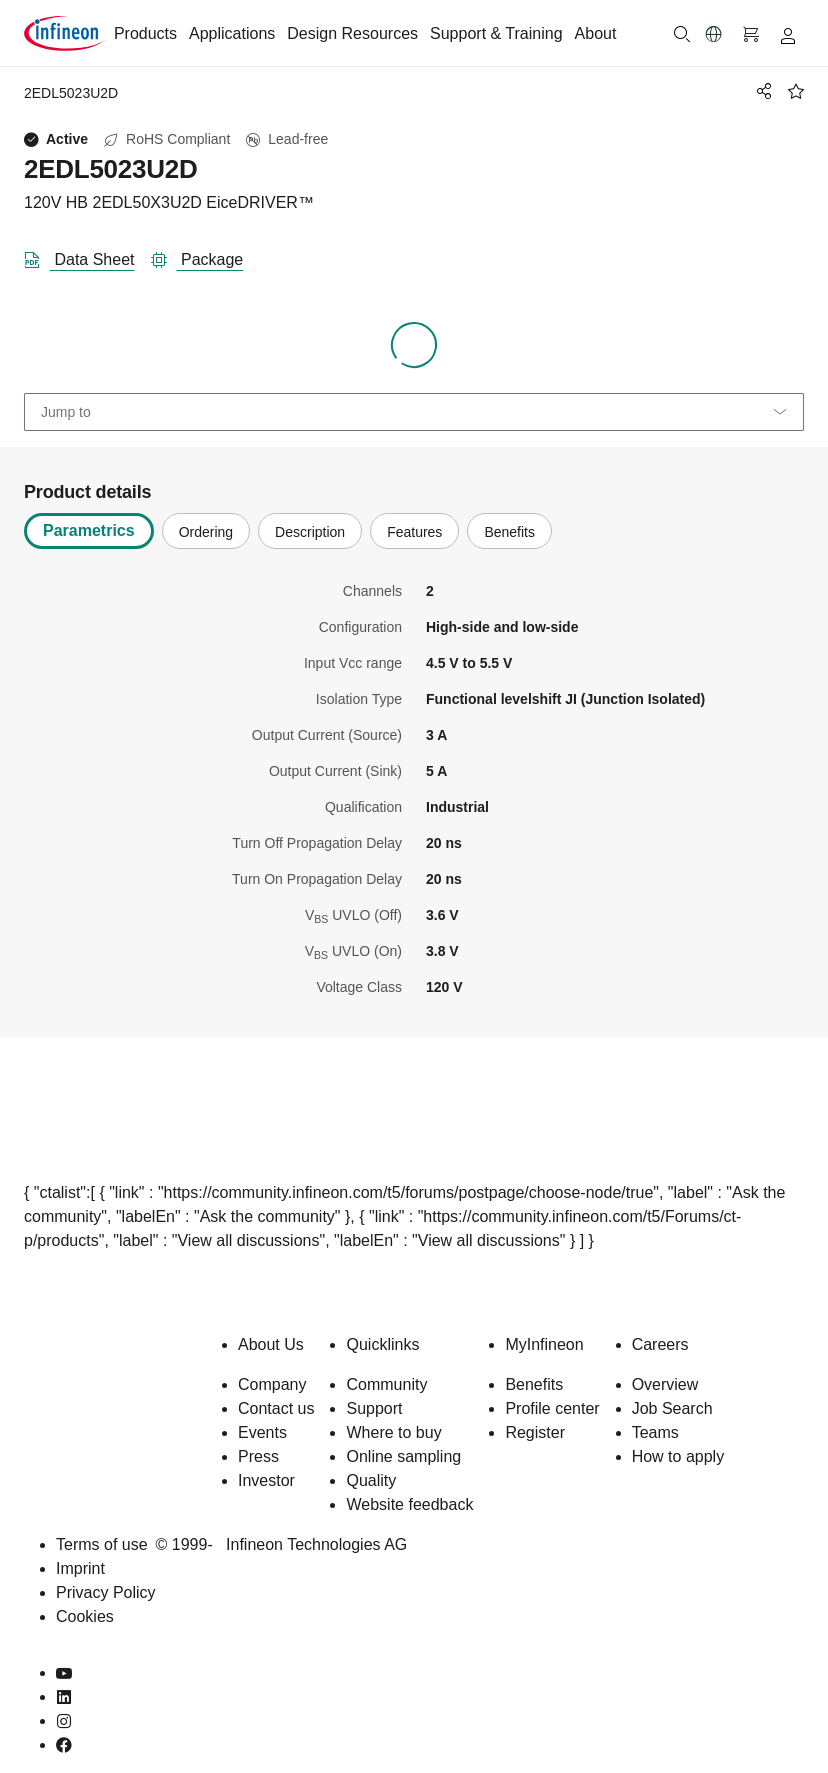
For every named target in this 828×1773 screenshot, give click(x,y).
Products (145, 33)
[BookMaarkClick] (796, 91)
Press (258, 1456)
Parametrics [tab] (89, 530)
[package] (205, 256)
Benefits (534, 1384)
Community (386, 1384)
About (596, 33)
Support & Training (496, 33)
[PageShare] (761, 91)
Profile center (552, 1408)
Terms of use (102, 1544)
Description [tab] (310, 532)
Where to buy (393, 1432)
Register (535, 1432)
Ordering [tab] (206, 532)
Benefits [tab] (509, 532)
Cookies (85, 1616)
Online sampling (403, 1456)
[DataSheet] (87, 256)
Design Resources (352, 33)
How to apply (678, 1456)
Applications (232, 33)
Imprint (80, 1568)
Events (262, 1432)
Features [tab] (414, 532)
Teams (655, 1432)
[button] (714, 34)
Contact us (276, 1408)
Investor (266, 1480)
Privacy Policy (106, 1592)
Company (272, 1384)
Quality (371, 1480)
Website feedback (409, 1504)
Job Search (672, 1408)
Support (374, 1408)
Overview (665, 1384)
